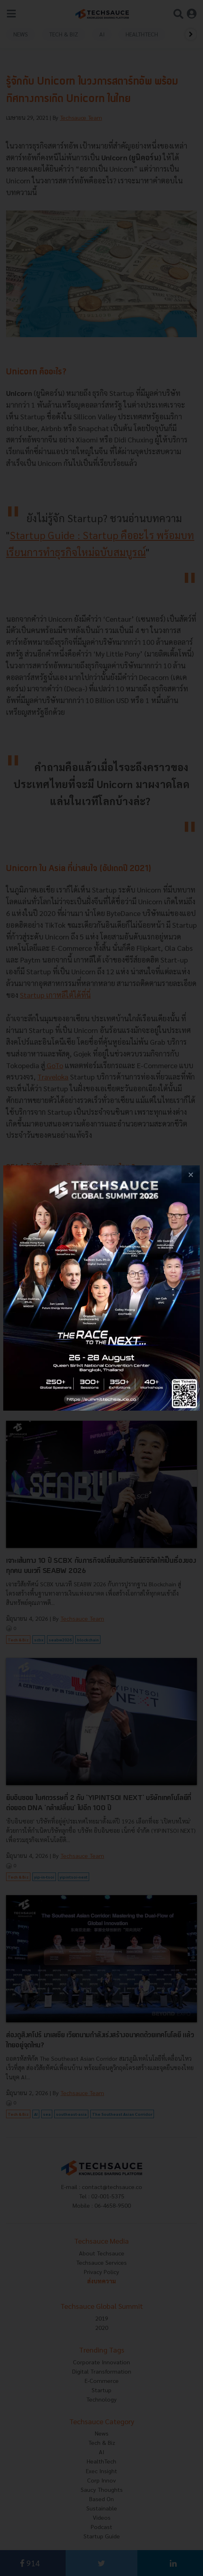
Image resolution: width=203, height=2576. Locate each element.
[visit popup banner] (101, 1288)
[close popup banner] (191, 1174)
